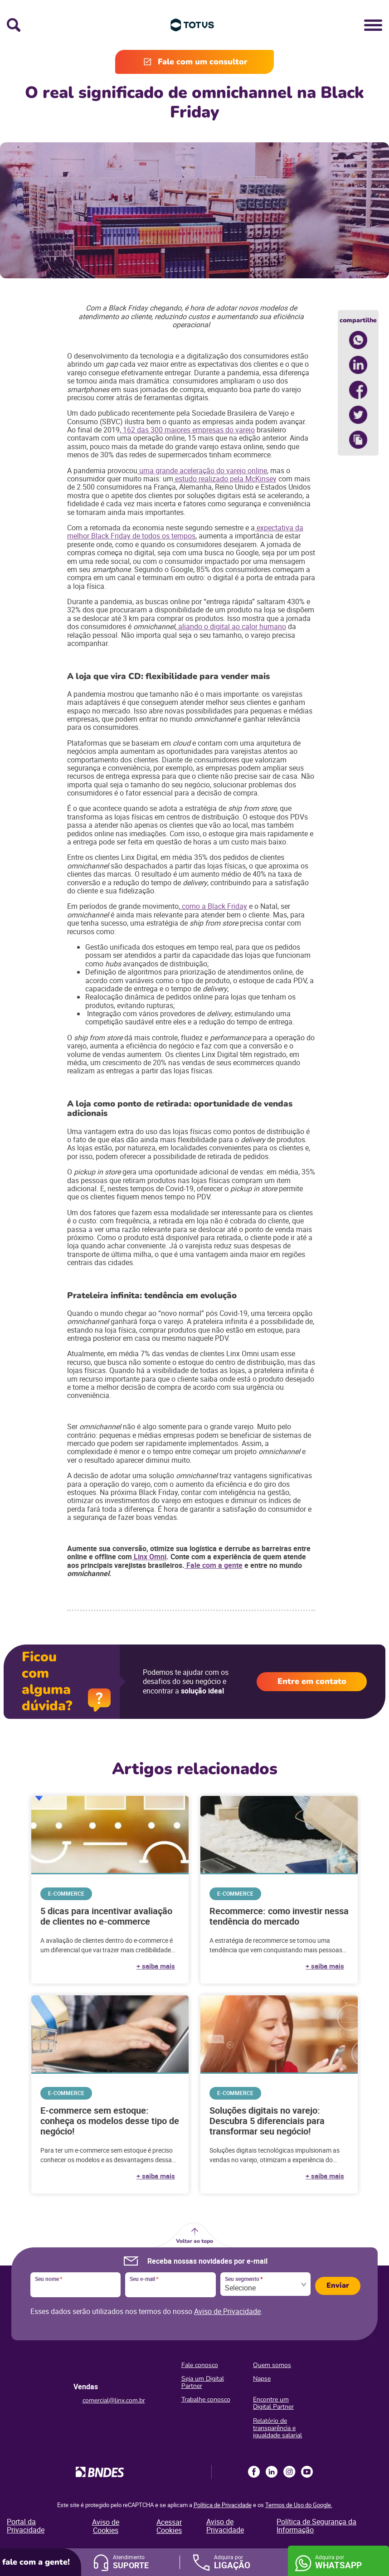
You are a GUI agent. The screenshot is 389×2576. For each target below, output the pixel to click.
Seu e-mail (144, 2279)
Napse (262, 2378)
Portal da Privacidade (25, 2526)
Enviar (337, 2285)
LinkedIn (271, 2472)
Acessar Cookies (169, 2526)
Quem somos (272, 2365)
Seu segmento (244, 2279)
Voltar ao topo (194, 2241)
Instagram (289, 2472)
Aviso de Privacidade (227, 2311)
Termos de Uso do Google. (298, 2505)
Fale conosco (199, 2365)
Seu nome (48, 2279)
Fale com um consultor (203, 61)
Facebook (254, 2472)
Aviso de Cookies (105, 2526)
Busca (13, 25)
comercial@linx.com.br (114, 2400)
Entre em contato (311, 1681)
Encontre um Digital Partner (273, 2403)
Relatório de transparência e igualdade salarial (277, 2428)
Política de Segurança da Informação (316, 2526)
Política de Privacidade (223, 2505)
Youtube (307, 2472)
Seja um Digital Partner (202, 2382)
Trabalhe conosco (205, 2399)
